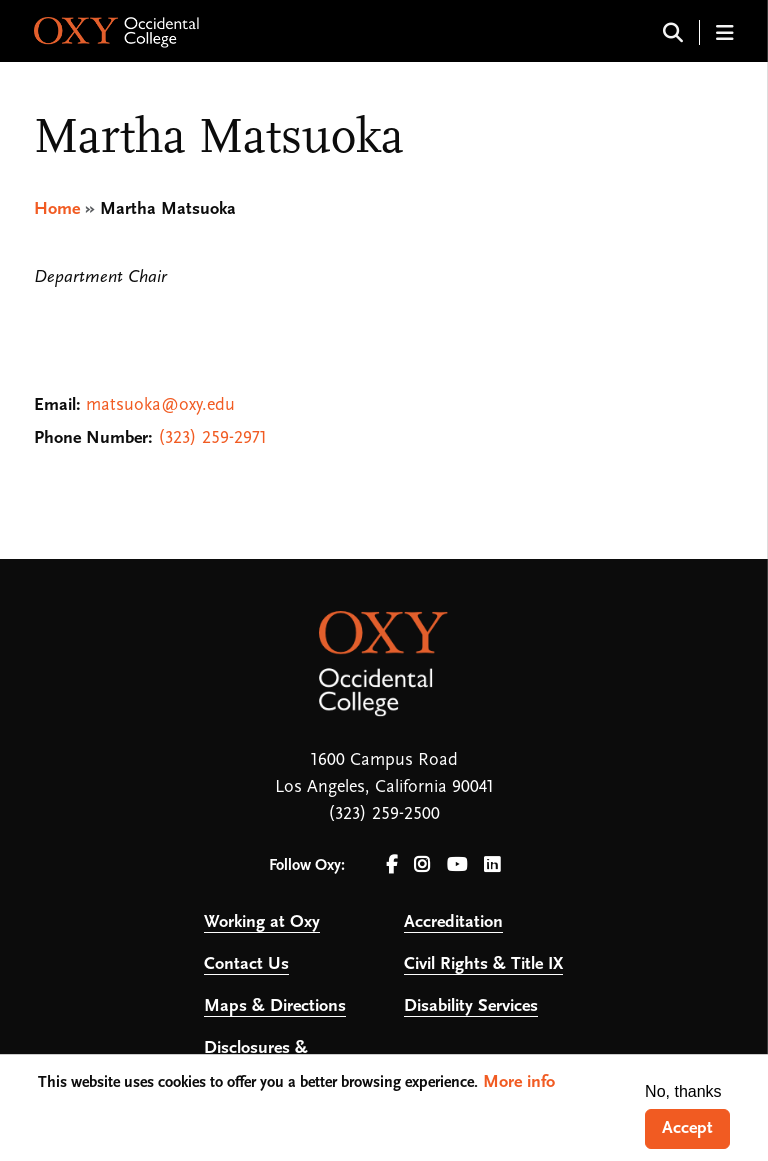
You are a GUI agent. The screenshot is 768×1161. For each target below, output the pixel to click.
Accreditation (453, 922)
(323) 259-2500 (384, 814)
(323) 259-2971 (212, 438)
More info (519, 1082)
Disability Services (471, 1006)
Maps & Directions (275, 1006)
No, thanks (683, 1091)
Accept (687, 1128)
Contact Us (246, 964)
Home (57, 209)
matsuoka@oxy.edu (160, 405)
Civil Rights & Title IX (483, 964)
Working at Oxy (262, 922)
